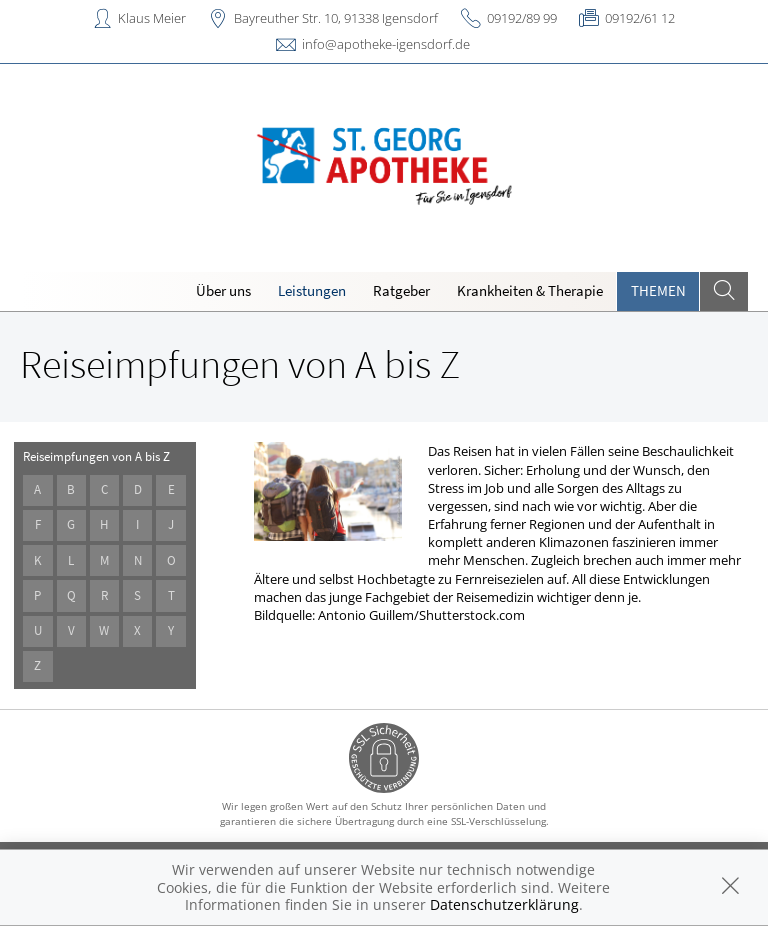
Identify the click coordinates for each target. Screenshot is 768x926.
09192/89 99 (522, 18)
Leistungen (312, 290)
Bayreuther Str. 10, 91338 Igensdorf (336, 18)
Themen (658, 290)
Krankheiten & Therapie (530, 290)
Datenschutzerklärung (504, 904)
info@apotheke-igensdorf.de (386, 44)
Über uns (223, 290)
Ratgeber (401, 290)
